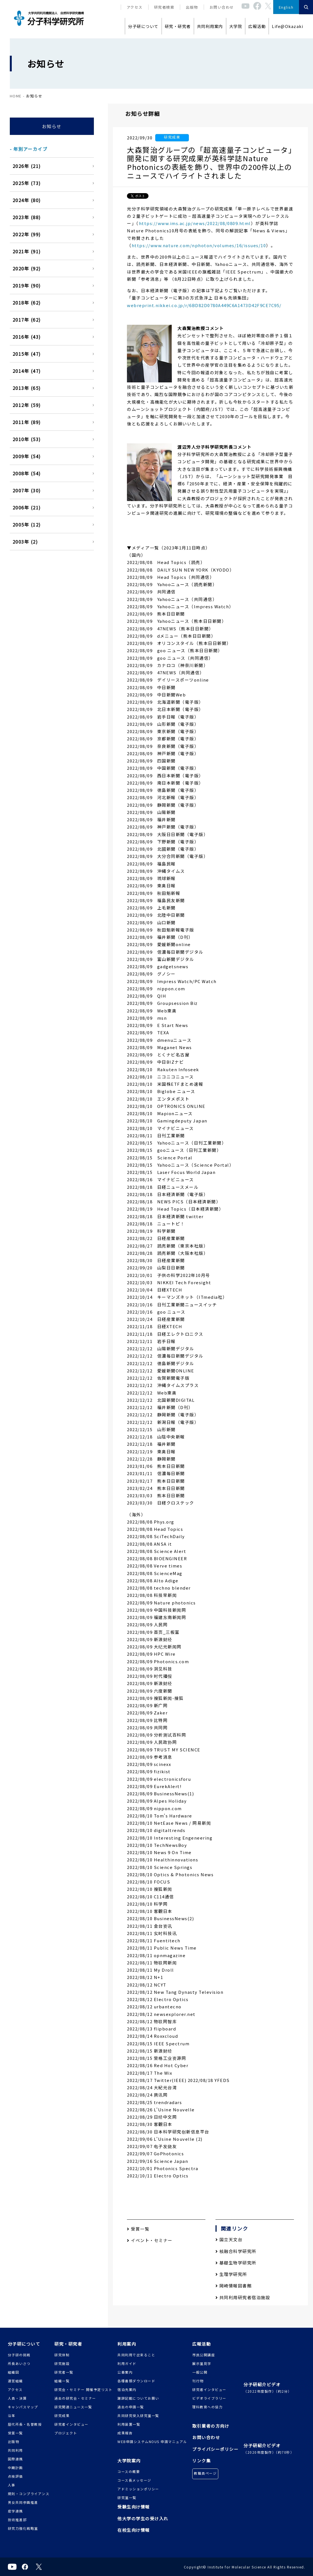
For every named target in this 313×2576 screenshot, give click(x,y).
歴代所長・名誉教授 (25, 2424)
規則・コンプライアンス (29, 2493)
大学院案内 (129, 2460)
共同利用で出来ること (136, 2354)
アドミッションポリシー (138, 2488)
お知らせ (52, 126)
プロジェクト (65, 2432)
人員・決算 (17, 2398)
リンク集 (201, 2460)
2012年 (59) (27, 405)
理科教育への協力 (207, 2406)
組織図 (13, 2372)
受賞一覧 (138, 2229)
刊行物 (198, 2380)
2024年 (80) (27, 200)
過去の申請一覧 (130, 2406)
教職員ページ (205, 2473)
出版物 (192, 7)
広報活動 (257, 26)
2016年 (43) (27, 336)
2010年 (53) (27, 439)
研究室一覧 (126, 2497)
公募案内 (125, 2372)
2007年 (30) (27, 490)
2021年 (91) (27, 251)
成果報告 (125, 2432)
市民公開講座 (203, 2354)
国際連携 (15, 2458)
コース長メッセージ (134, 2480)
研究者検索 (164, 7)
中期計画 (15, 2467)
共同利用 (15, 2450)
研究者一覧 (63, 2372)
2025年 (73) (27, 183)
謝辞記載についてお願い (138, 2398)
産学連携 (15, 2511)
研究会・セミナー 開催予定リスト (83, 2389)
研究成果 (61, 2415)
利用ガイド (126, 2363)
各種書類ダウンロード (136, 2380)
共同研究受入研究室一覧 (138, 2415)
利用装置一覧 (128, 2424)
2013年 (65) (27, 388)
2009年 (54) (27, 456)
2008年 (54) (27, 473)
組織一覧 (61, 2380)
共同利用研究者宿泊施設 (242, 2297)
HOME (16, 96)
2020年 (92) (27, 268)
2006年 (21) (27, 507)
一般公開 (199, 2372)
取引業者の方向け (210, 2426)
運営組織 (15, 2380)
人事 (11, 2485)
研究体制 (61, 2354)
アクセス (135, 7)
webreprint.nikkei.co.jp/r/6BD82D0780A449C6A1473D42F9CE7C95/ (204, 305)
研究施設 (61, 2363)
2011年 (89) (27, 422)
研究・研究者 (178, 26)
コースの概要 (128, 2471)
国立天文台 (229, 2239)
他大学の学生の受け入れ (142, 2518)
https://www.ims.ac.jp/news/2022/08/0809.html (195, 223)
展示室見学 (201, 2363)
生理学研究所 (231, 2274)
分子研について (143, 26)
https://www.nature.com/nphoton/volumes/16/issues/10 (199, 245)
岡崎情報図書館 (233, 2286)
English (286, 7)
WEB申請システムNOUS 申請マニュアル (152, 2441)
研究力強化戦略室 (23, 2528)
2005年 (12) (27, 524)
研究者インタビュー (71, 2424)
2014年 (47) (27, 371)
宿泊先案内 (126, 2389)
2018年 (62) (27, 302)
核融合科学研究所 (235, 2251)
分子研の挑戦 (19, 2354)
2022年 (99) (27, 234)
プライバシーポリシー (215, 2449)
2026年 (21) (27, 166)
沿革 (11, 2415)
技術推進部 (17, 2519)
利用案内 (126, 2344)
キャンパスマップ (23, 2406)
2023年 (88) (27, 217)
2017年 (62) (27, 319)
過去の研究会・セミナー (75, 2398)
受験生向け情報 (133, 2507)
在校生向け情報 (133, 2530)
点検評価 (15, 2476)
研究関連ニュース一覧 (73, 2406)
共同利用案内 (210, 26)
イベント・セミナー (150, 2240)
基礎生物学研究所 (235, 2263)
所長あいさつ (19, 2363)
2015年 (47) (27, 353)
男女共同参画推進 (23, 2502)
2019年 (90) (27, 285)
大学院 (235, 26)
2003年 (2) (25, 541)
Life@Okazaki (287, 26)
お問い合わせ (222, 7)
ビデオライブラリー (209, 2398)
